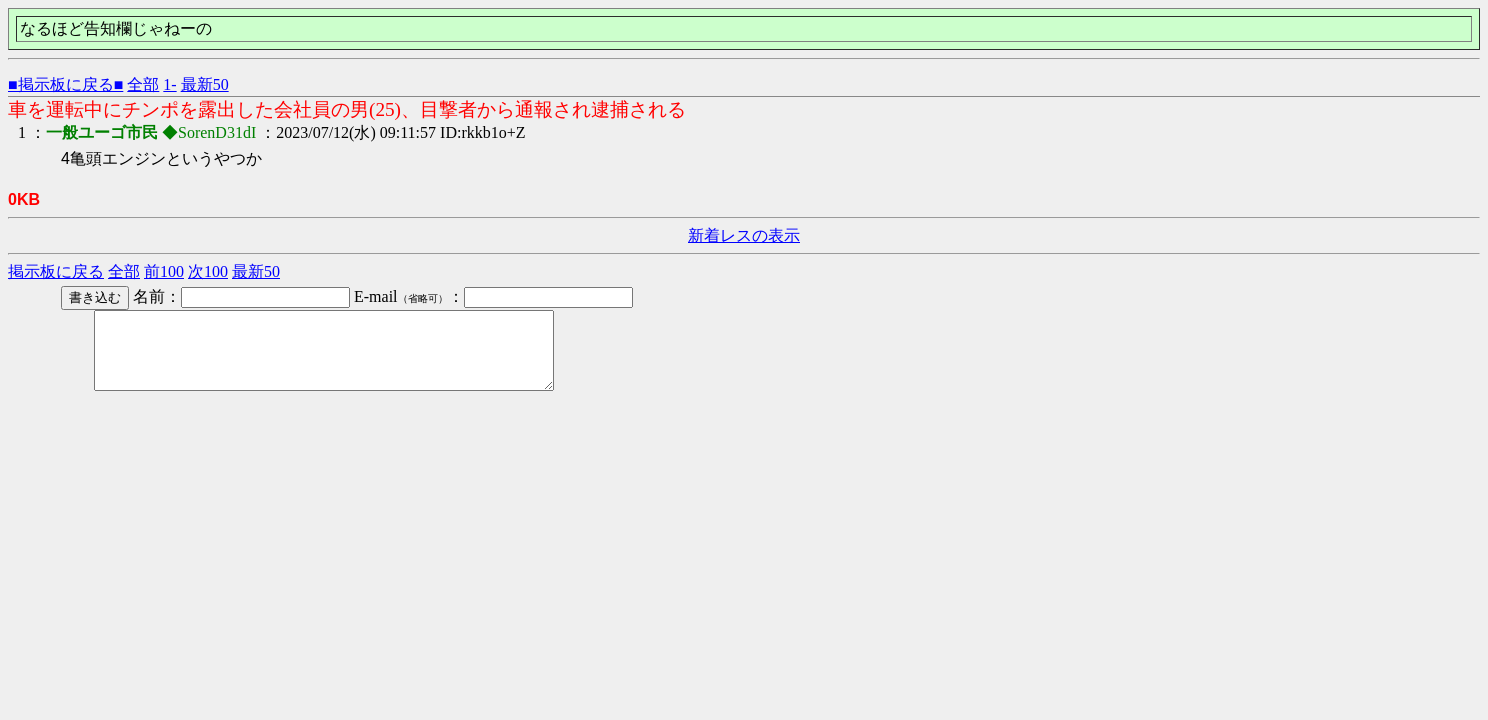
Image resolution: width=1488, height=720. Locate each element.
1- (169, 84)
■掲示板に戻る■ (65, 84)
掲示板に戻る (56, 271)
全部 (143, 84)
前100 (164, 271)
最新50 (205, 84)
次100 (208, 271)
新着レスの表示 (744, 235)
